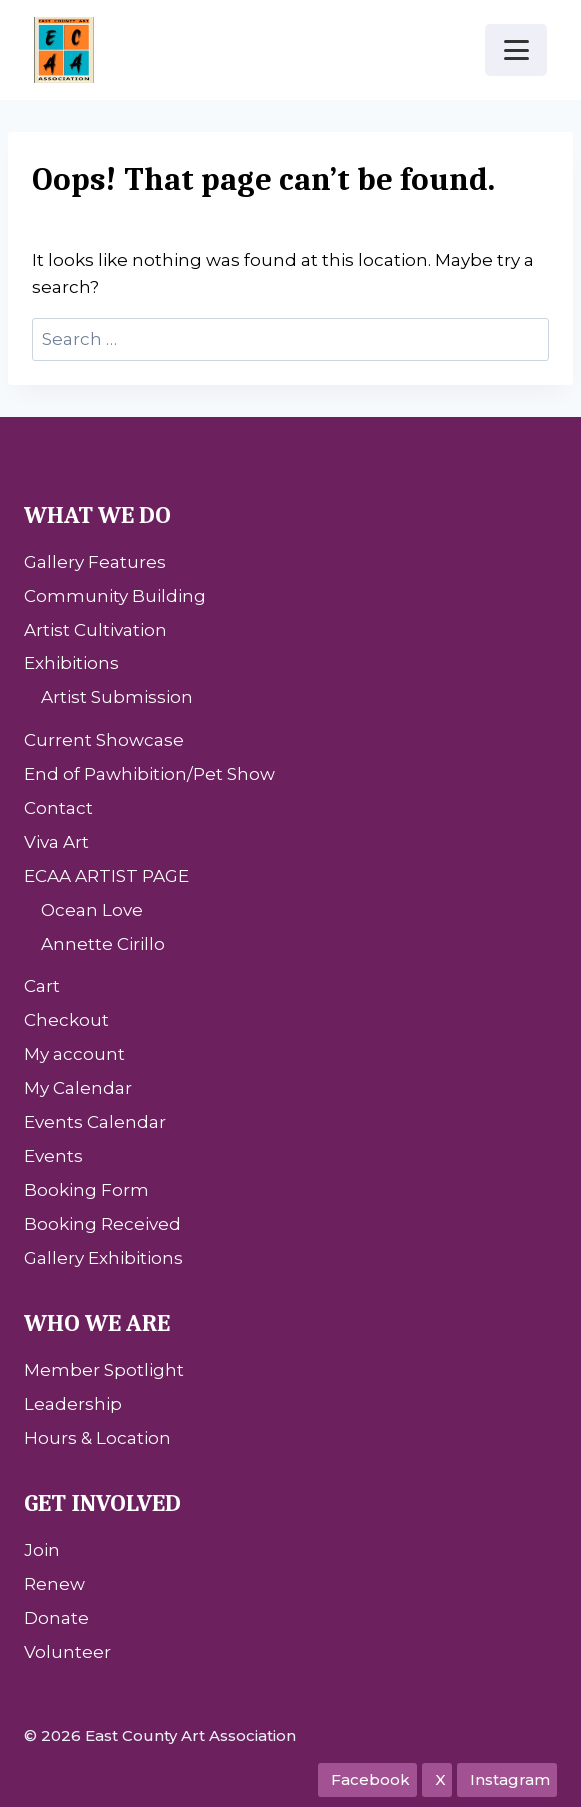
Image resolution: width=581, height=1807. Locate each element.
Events (53, 1156)
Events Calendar (95, 1122)
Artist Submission (117, 697)
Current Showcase (104, 740)
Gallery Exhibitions (103, 1258)
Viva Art (56, 842)
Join (42, 1550)
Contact (58, 808)
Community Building (115, 596)
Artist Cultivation (95, 630)
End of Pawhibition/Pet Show (149, 774)
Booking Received (102, 1224)
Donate (56, 1618)
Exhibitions (71, 663)
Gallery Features (95, 562)
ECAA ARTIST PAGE (106, 876)
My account (74, 1054)
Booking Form (86, 1190)
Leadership (73, 1404)
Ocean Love (92, 910)
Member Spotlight (104, 1370)
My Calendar (78, 1088)
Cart (42, 986)
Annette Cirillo (103, 944)
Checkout (66, 1020)
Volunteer (67, 1652)
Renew (54, 1584)
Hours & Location (97, 1438)
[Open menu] (516, 49)
